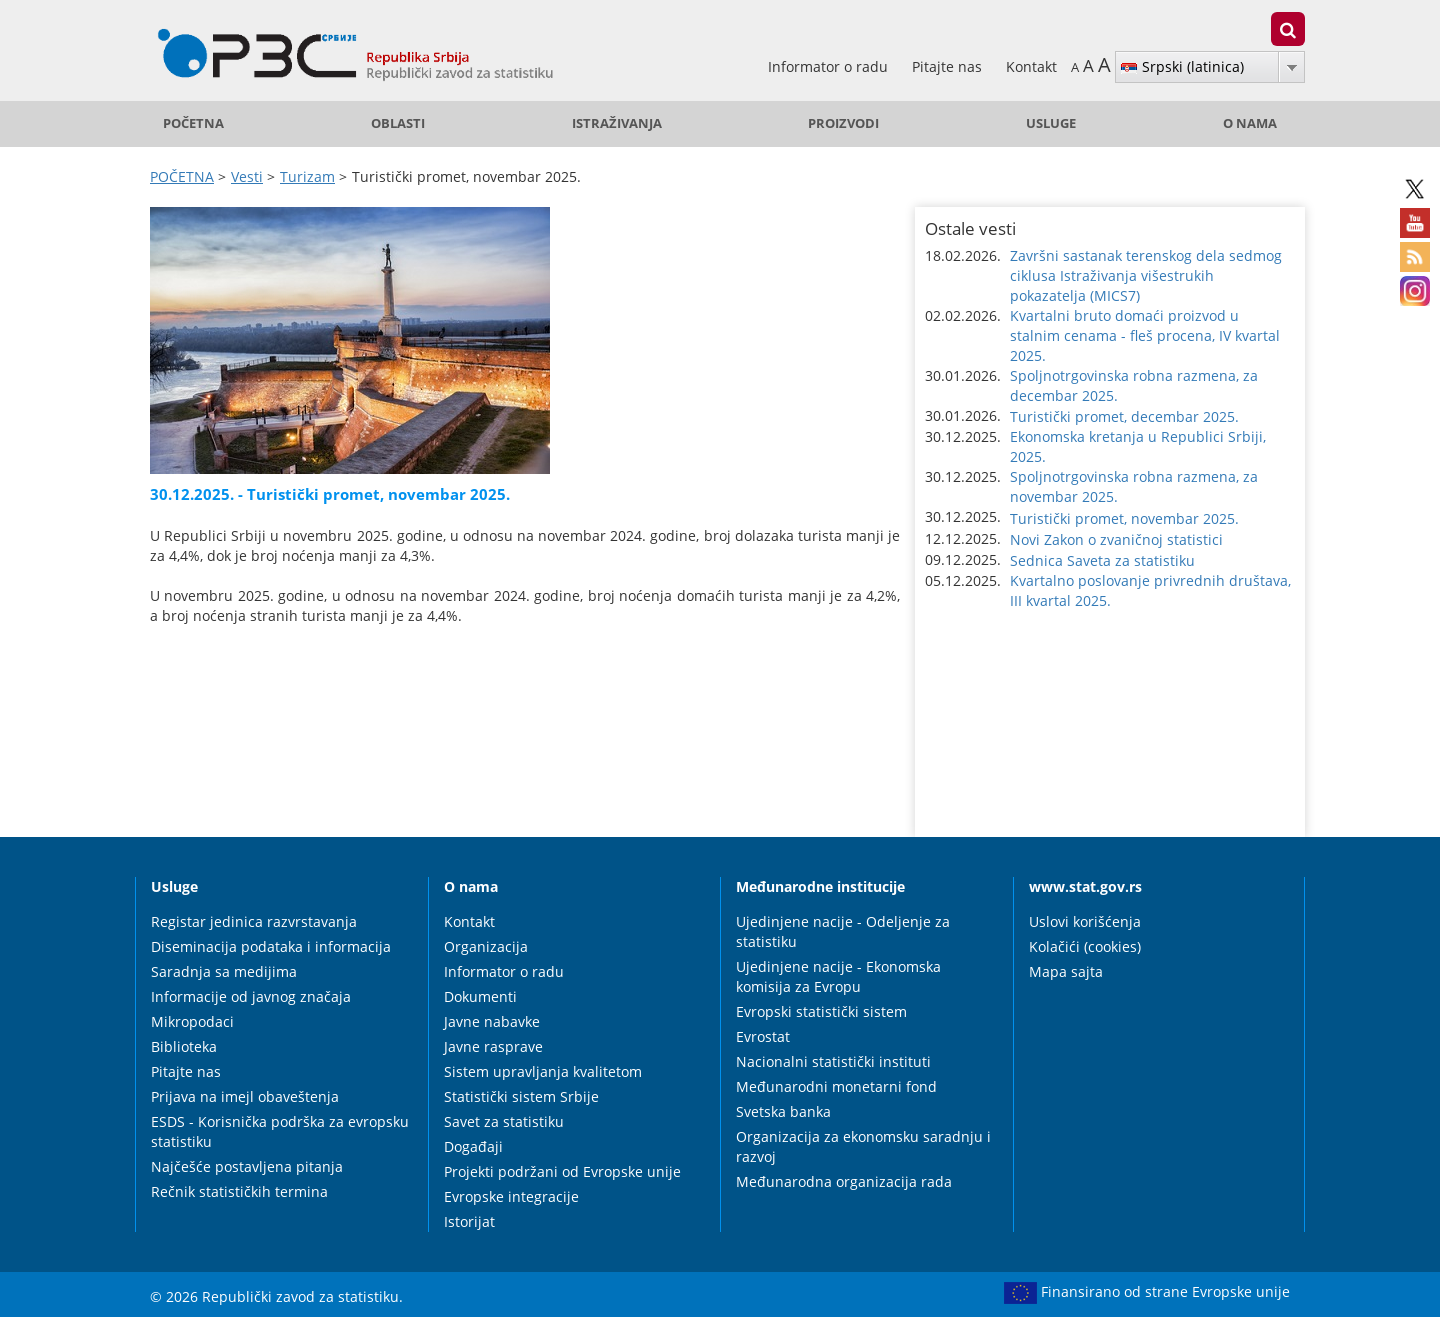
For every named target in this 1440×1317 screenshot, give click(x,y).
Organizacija (486, 946)
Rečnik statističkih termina (239, 1191)
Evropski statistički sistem (821, 1011)
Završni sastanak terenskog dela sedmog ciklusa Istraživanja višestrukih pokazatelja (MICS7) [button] (1146, 275)
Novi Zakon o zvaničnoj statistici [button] (1116, 539)
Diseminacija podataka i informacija (271, 946)
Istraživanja (617, 123)
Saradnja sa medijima (224, 971)
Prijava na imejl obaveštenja (245, 1096)
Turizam (307, 176)
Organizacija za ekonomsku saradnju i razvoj (863, 1146)
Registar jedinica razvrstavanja (254, 921)
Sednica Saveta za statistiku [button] (1102, 560)
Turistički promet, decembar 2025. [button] (1124, 416)
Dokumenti (480, 996)
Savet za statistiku (504, 1121)
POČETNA (193, 123)
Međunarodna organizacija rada (844, 1181)
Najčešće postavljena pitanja (247, 1166)
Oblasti (398, 123)
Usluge (1051, 123)
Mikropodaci (192, 1021)
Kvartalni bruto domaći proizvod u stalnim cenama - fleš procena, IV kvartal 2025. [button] (1145, 335)
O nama (1250, 123)
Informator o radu (830, 66)
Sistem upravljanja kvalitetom (543, 1071)
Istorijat (469, 1221)
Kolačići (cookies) (1085, 946)
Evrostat (763, 1036)
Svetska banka (783, 1111)
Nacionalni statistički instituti (833, 1061)
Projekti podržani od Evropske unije (562, 1171)
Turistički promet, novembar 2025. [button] (1124, 518)
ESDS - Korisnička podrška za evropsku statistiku (280, 1131)
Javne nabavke (492, 1021)
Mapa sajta (1066, 971)
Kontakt (1031, 66)
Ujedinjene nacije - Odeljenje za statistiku (843, 931)
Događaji (473, 1146)
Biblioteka (184, 1046)
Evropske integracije (511, 1196)
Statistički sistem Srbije (521, 1096)
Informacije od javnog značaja (251, 996)
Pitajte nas (949, 66)
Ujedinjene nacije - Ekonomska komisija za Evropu (838, 976)
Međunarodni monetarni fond (836, 1086)
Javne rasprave (493, 1046)
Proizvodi (843, 123)
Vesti (247, 176)
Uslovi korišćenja (1085, 921)
